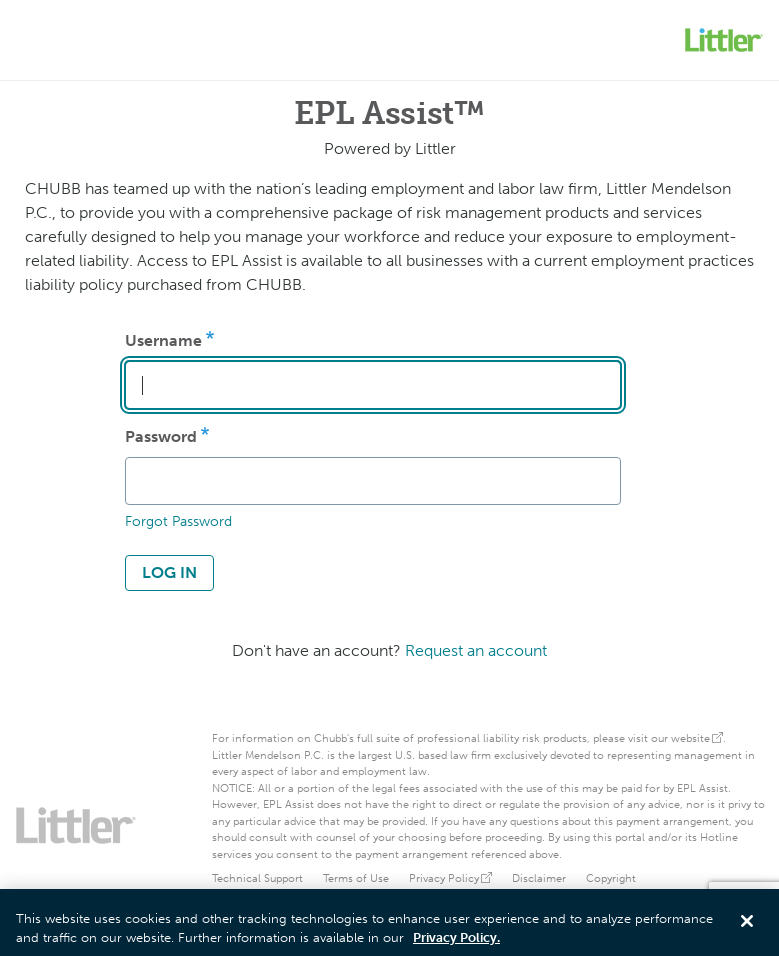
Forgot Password (178, 521)
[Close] (747, 925)
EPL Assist (702, 788)
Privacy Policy (450, 878)
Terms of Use (356, 878)
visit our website (675, 738)
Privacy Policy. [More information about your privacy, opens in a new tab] (456, 942)
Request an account (476, 650)
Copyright (611, 878)
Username (163, 340)
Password (161, 436)
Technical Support (257, 878)
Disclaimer (539, 878)
